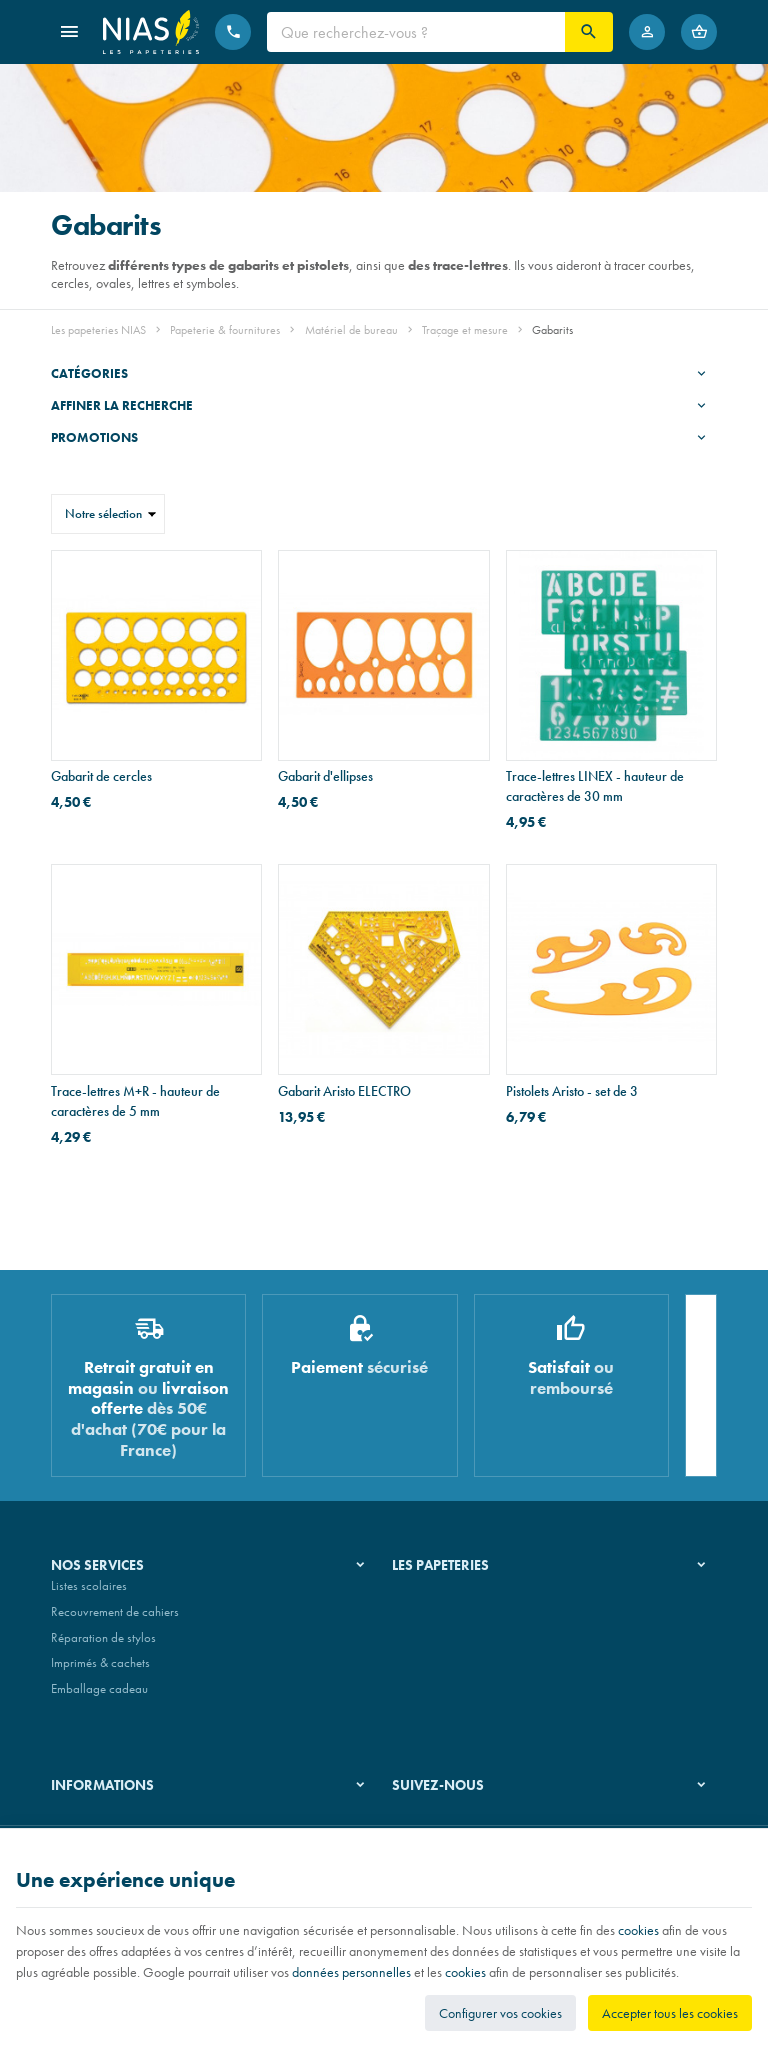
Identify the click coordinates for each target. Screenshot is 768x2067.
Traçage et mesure (465, 330)
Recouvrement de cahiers (115, 1619)
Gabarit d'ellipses (325, 776)
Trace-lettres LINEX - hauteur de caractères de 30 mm (595, 786)
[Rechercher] (589, 32)
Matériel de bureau (351, 330)
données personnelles (351, 1972)
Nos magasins (429, 1619)
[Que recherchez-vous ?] (416, 32)
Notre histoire (427, 1594)
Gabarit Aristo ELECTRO (344, 1091)
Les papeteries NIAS (98, 330)
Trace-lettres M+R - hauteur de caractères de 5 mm (135, 1101)
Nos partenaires (433, 1645)
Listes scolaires (89, 1594)
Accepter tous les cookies (670, 2013)
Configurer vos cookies (500, 2013)
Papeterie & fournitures (225, 330)
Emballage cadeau (99, 1696)
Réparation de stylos (103, 1645)
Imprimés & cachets (100, 1670)
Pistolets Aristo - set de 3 (572, 1091)
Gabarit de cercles (101, 776)
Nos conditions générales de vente (139, 1821)
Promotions (94, 437)
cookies (638, 1930)
